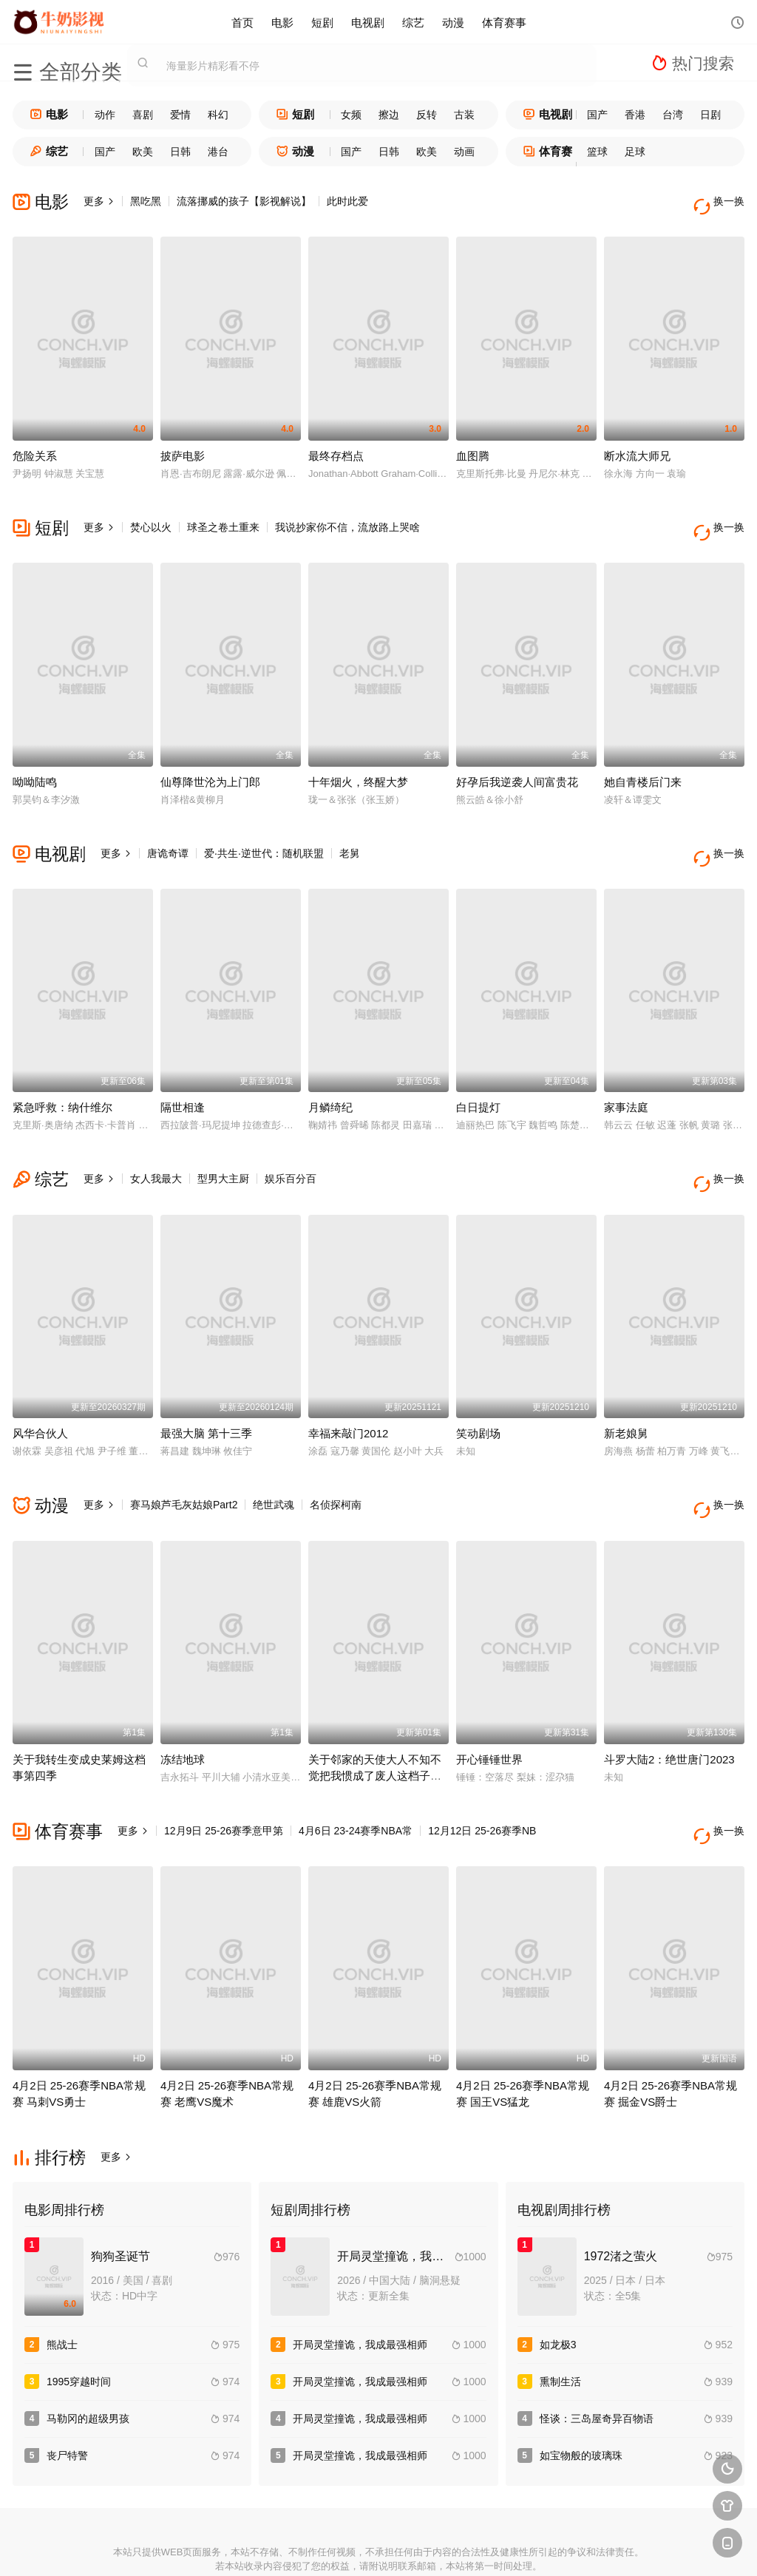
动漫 (453, 22)
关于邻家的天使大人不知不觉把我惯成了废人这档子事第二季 (374, 1723)
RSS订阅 (217, 2546)
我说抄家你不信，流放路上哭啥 (347, 517)
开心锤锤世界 (489, 1707)
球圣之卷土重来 (223, 517)
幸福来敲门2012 (348, 1391)
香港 (635, 115)
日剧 (710, 115)
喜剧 (142, 115)
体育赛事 (504, 22)
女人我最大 (156, 1147)
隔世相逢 (182, 1076)
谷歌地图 (486, 2546)
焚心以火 (151, 517)
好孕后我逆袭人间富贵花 (517, 760)
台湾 (672, 115)
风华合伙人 (40, 1391)
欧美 (142, 151)
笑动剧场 (478, 1391)
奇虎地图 (432, 2546)
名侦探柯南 (335, 1462)
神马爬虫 (324, 2546)
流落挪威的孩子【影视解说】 (244, 201)
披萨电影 (182, 445)
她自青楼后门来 (643, 760)
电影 (282, 22)
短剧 (322, 22)
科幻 (218, 115)
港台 (218, 151)
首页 (242, 22)
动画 (464, 151)
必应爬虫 (540, 2546)
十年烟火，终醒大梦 (358, 760)
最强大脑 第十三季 (206, 1391)
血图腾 (472, 445)
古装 (464, 115)
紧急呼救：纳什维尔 (62, 1076)
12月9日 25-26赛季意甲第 (223, 1778)
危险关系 (35, 445)
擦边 (388, 115)
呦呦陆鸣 (35, 760)
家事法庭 (626, 1076)
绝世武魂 (273, 1462)
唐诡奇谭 (168, 832)
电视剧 (367, 22)
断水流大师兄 (637, 445)
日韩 (180, 151)
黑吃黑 (145, 201)
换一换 (722, 201)
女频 (351, 115)
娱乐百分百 (290, 1147)
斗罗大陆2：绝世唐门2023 (669, 1707)
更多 (99, 201)
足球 (635, 151)
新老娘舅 (626, 1391)
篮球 (597, 151)
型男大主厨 (223, 1147)
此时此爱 (347, 201)
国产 (597, 115)
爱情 (180, 115)
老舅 (349, 832)
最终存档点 (336, 445)
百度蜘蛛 (270, 2546)
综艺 (413, 22)
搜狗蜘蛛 (378, 2546)
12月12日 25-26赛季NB (482, 1778)
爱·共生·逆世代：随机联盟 (264, 832)
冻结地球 (182, 1707)
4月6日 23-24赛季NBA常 (356, 1778)
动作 (105, 115)
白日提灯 (478, 1076)
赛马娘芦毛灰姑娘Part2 (183, 1462)
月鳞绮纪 (330, 1076)
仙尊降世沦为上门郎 (210, 760)
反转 (426, 115)
